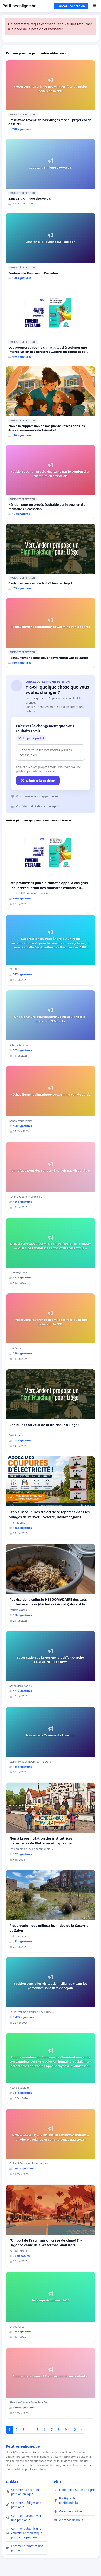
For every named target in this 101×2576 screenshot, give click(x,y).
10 (74, 2429)
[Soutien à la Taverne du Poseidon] (50, 248)
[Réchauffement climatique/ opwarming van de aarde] (50, 633)
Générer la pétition (37, 780)
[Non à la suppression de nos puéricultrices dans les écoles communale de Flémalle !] (50, 403)
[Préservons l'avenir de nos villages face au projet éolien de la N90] (50, 97)
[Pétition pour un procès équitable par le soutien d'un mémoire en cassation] (50, 482)
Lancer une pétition (71, 6)
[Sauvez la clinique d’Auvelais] (50, 173)
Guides (12, 2481)
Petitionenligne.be (19, 5)
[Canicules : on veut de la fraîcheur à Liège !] (50, 558)
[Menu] (94, 6)
